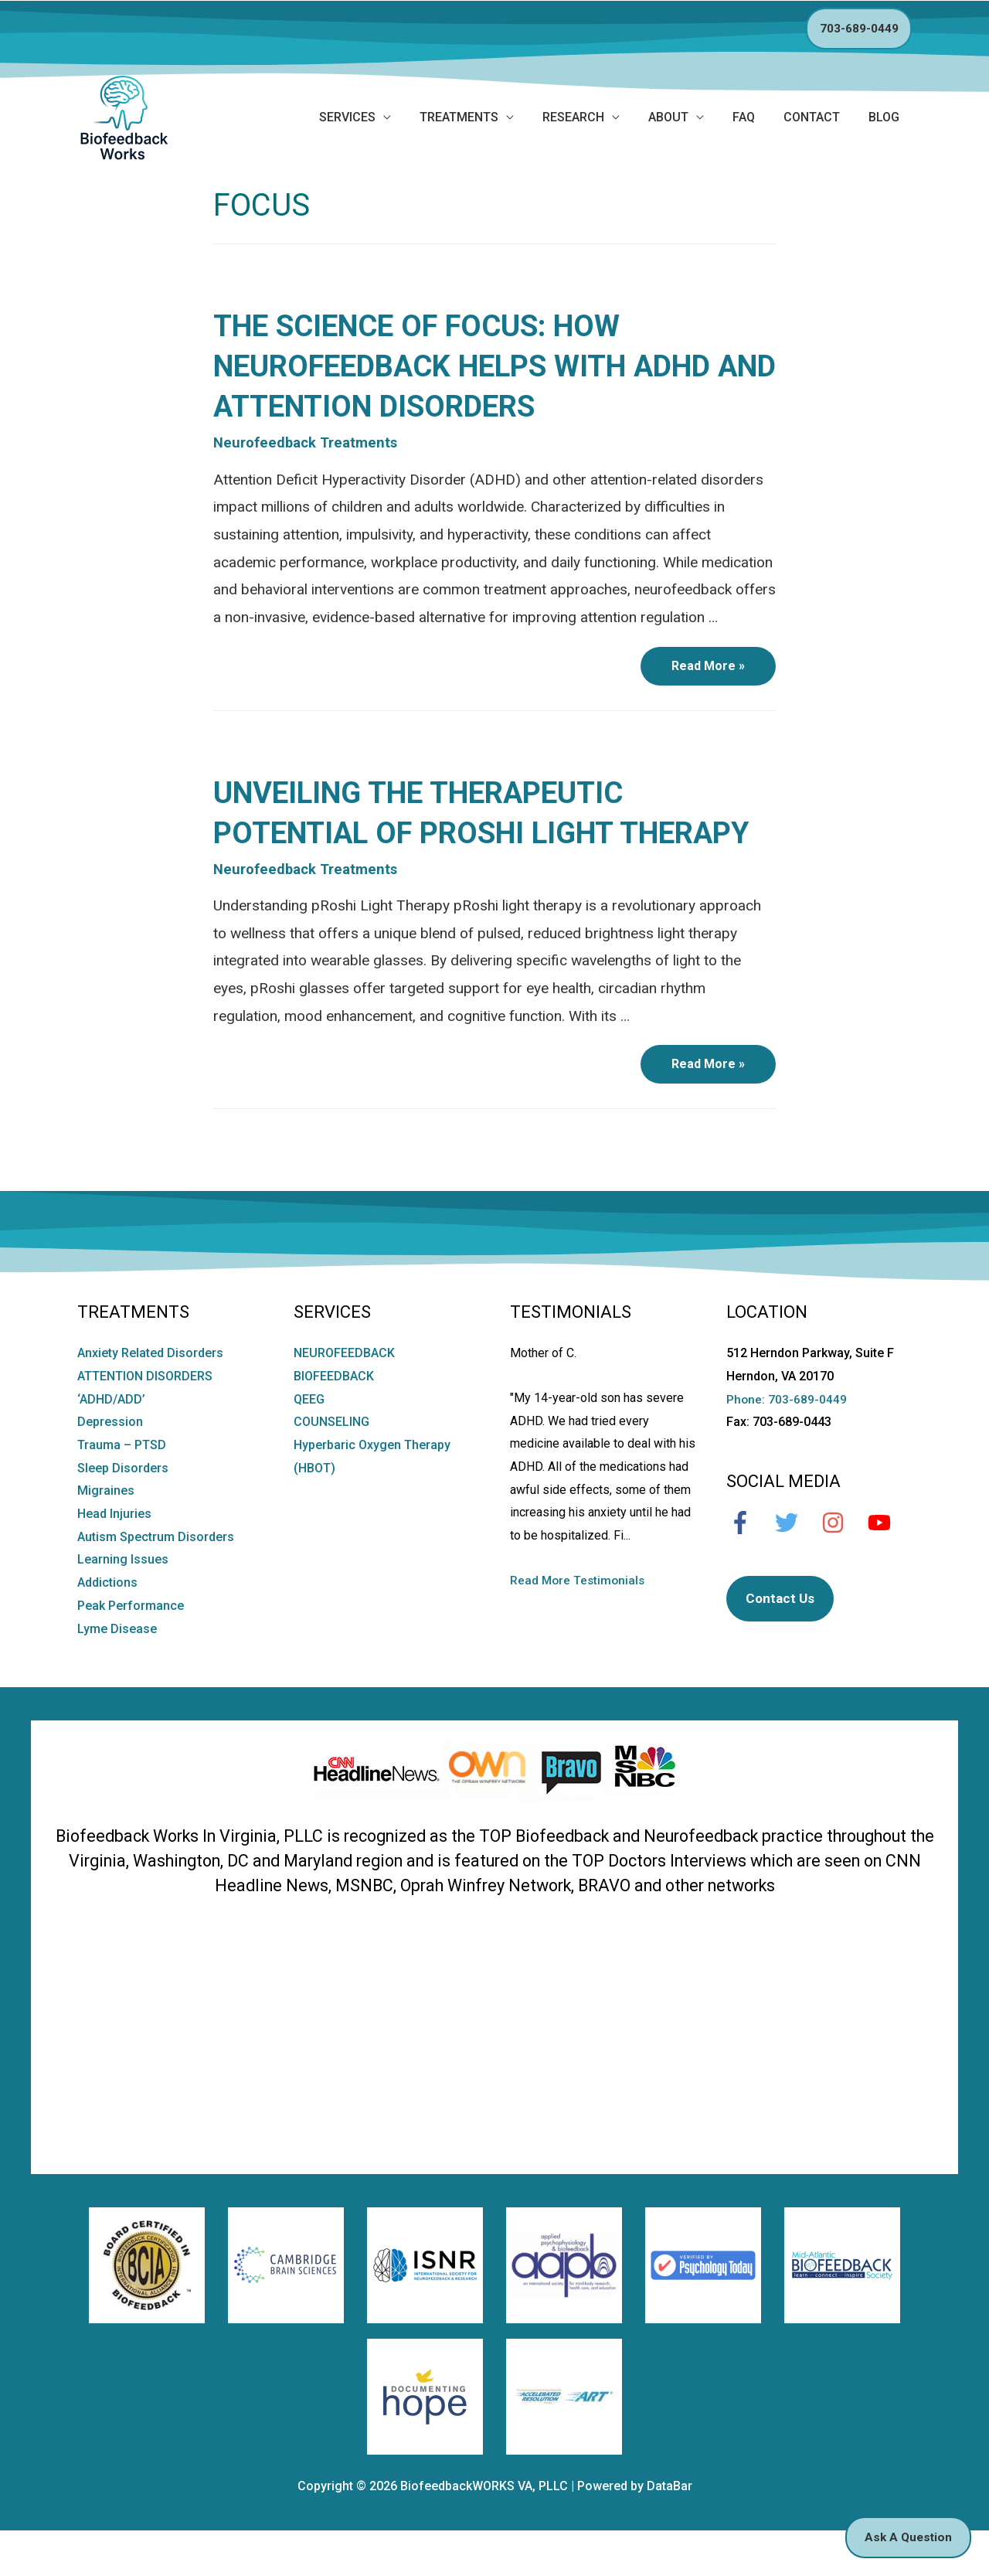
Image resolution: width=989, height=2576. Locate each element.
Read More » (717, 672)
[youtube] (887, 1565)
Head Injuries (114, 1556)
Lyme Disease (117, 1670)
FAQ (743, 117)
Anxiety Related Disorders (150, 1395)
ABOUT (668, 117)
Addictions (107, 1625)
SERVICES (347, 117)
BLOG (883, 117)
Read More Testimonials (579, 1622)
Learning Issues (122, 1601)
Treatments (459, 117)
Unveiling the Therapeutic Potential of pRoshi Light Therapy (432, 833)
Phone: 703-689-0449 (787, 1441)
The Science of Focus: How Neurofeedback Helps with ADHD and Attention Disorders (480, 366)
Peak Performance (130, 1648)
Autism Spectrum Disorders (155, 1579)
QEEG (309, 1441)
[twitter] (794, 1565)
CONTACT (811, 117)
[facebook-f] (748, 1565)
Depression (110, 1464)
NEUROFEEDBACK (344, 1395)
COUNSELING (331, 1464)
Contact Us (781, 1642)
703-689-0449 (858, 28)
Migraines (105, 1533)
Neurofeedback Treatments (308, 443)
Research (573, 117)
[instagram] (840, 1565)
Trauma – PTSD (121, 1487)
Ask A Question (905, 2536)
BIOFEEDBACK (334, 1418)
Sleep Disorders (122, 1509)
